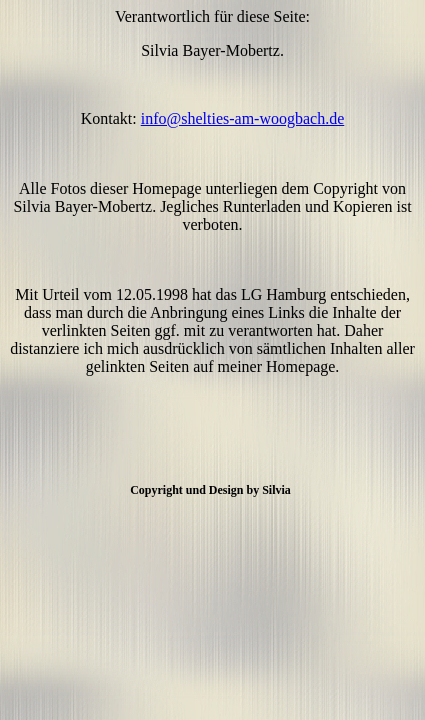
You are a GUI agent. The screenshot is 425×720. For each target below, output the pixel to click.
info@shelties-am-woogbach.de (243, 118)
